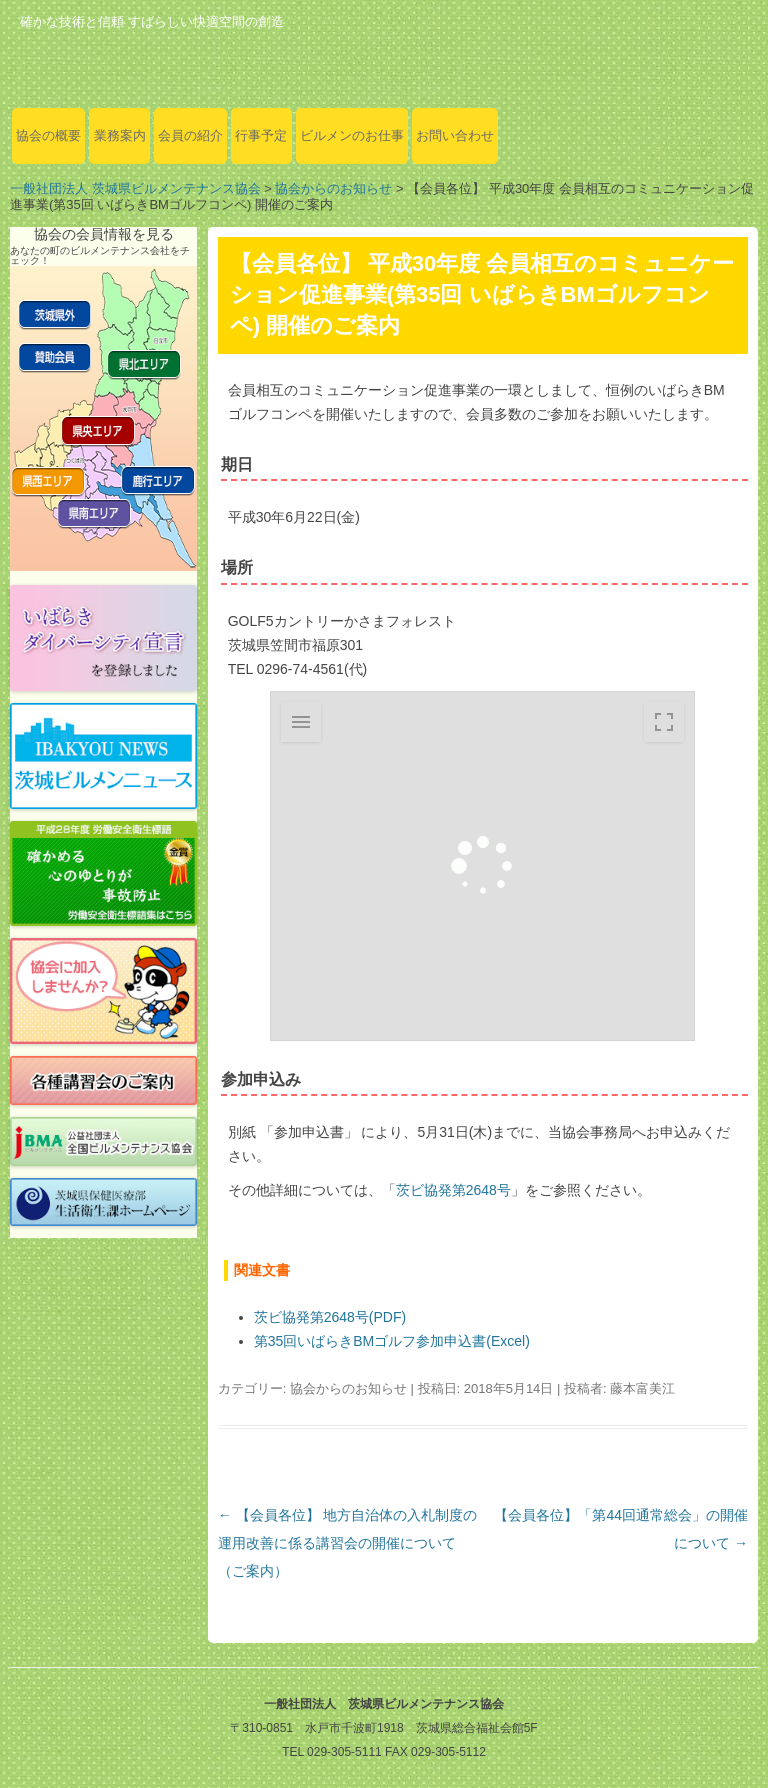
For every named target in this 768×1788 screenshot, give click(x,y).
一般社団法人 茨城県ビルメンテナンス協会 (135, 188)
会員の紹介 (190, 135)
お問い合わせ (455, 135)
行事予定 (261, 135)
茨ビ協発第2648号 (453, 1190)
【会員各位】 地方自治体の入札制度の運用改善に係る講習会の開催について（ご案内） (348, 1543)
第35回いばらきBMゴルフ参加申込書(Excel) (392, 1341)
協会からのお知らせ (333, 188)
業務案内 (120, 135)
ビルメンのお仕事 (352, 135)
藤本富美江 (642, 1388)
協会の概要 (48, 135)
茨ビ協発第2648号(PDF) (330, 1317)
